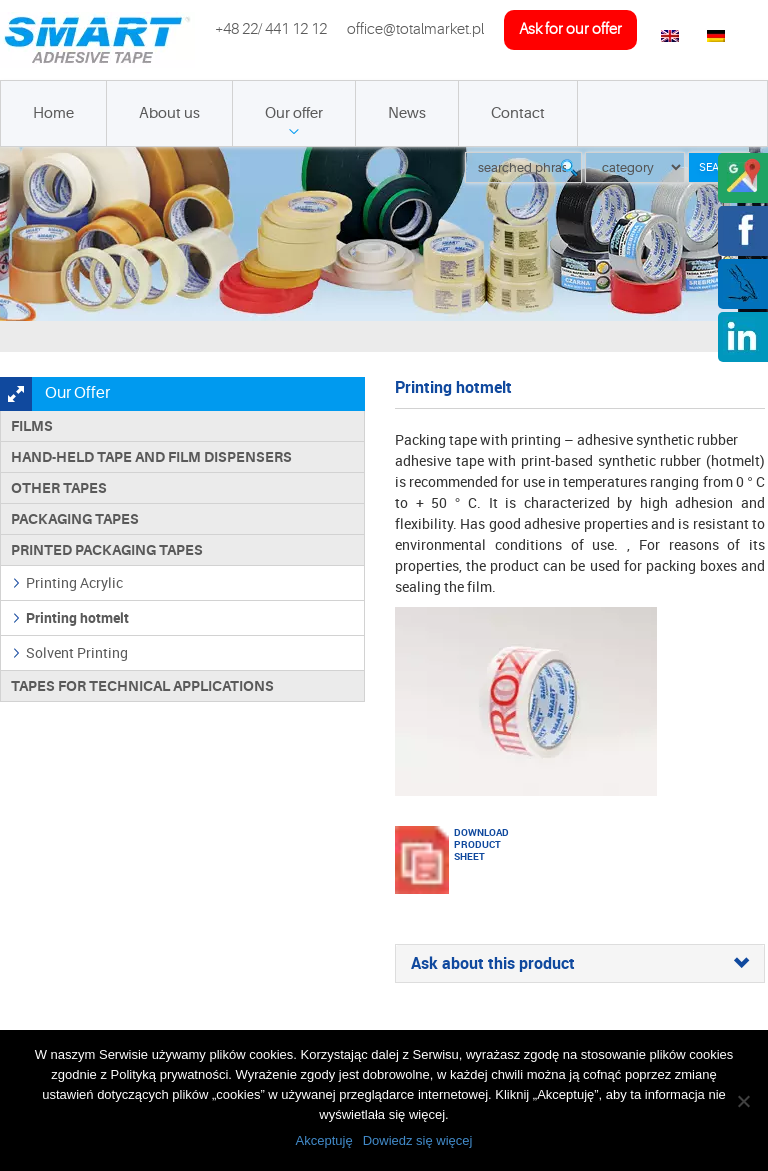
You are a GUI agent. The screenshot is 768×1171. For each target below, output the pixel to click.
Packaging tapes (75, 519)
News (407, 113)
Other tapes (59, 488)
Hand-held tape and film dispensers (151, 457)
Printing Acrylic (74, 582)
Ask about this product (580, 964)
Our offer (294, 113)
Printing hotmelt (77, 617)
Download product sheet (479, 844)
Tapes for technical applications (142, 686)
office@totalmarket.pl (415, 29)
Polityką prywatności (170, 1074)
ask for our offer (570, 29)
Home (53, 113)
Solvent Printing (77, 652)
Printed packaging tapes (107, 550)
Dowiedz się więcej (418, 1140)
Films (32, 426)
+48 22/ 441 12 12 (271, 29)
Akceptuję (324, 1140)
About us (169, 113)
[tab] (580, 964)
